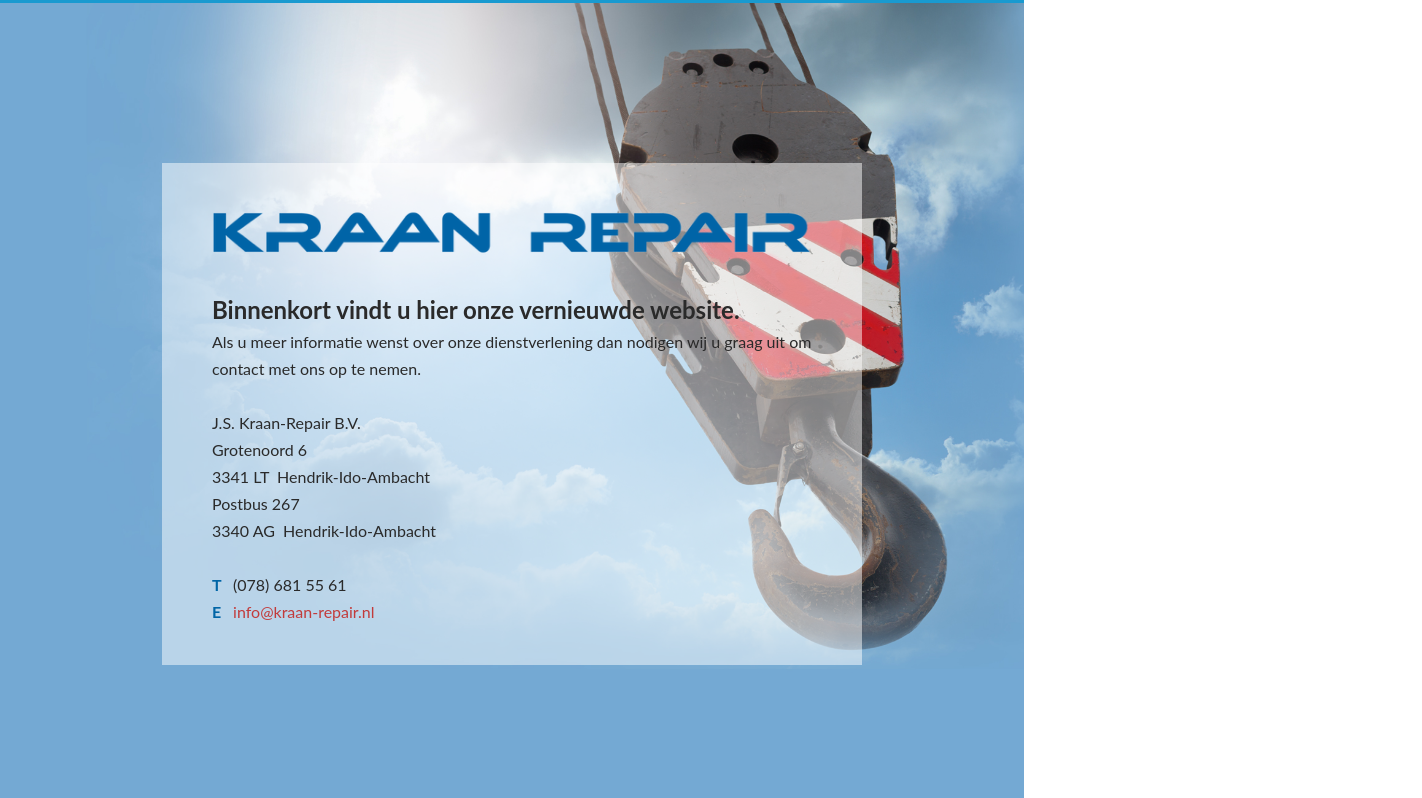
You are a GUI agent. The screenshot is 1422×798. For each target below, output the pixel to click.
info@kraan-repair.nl (303, 611)
